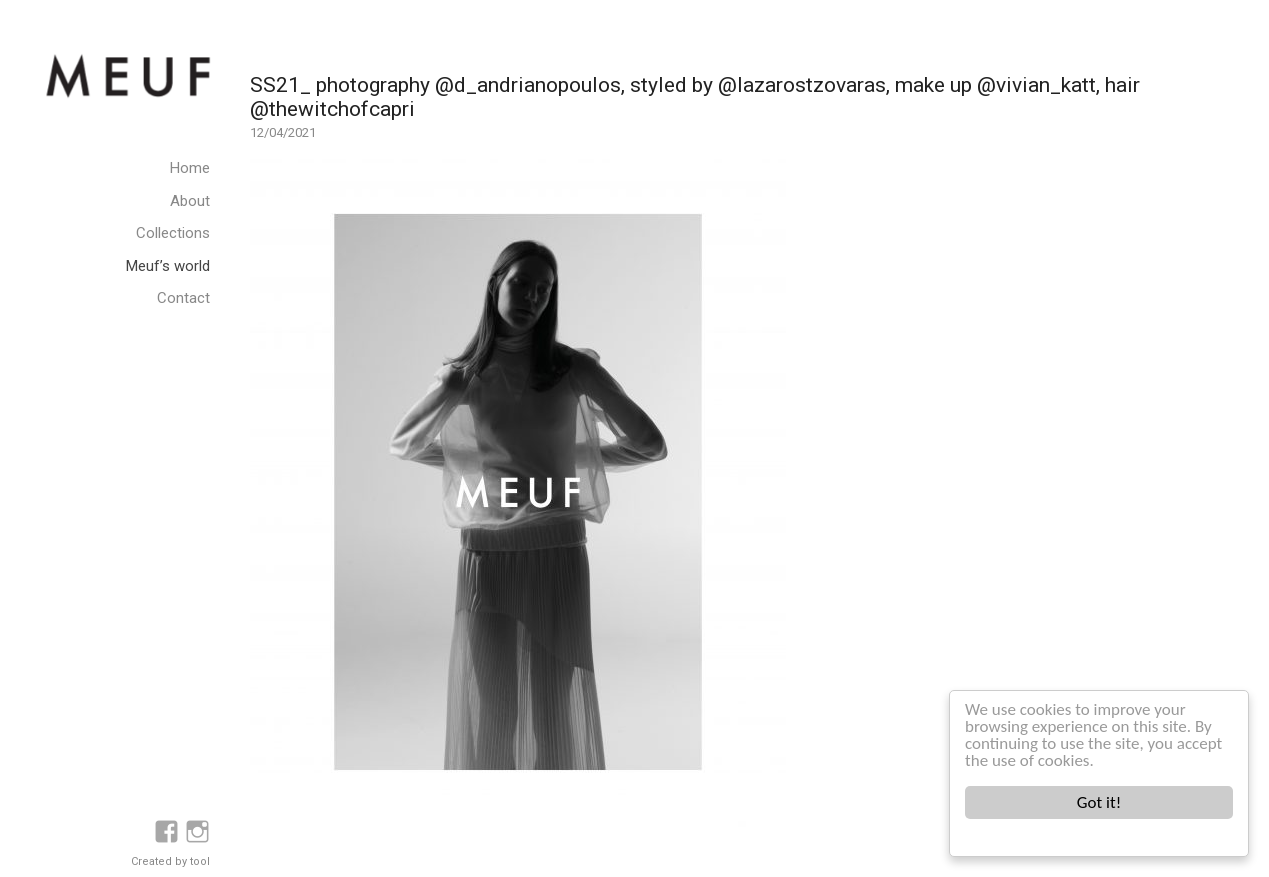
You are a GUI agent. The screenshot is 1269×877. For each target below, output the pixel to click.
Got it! (1099, 802)
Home (190, 168)
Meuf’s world (168, 266)
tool (200, 861)
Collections (173, 233)
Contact (183, 298)
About (190, 201)
